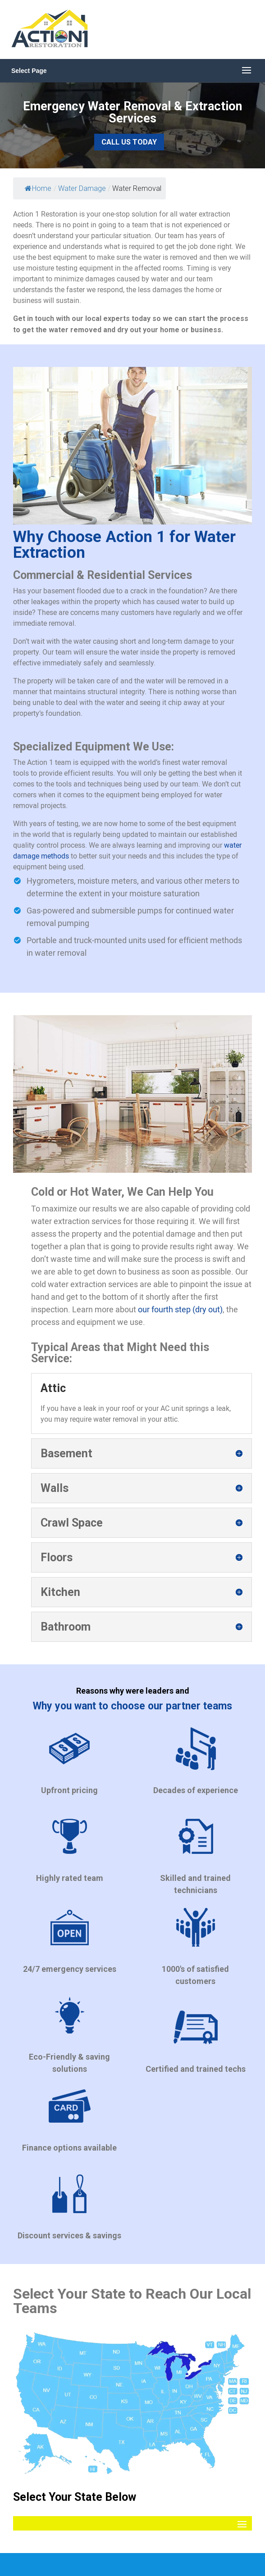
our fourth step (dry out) (180, 1309)
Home (38, 188)
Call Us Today (129, 142)
